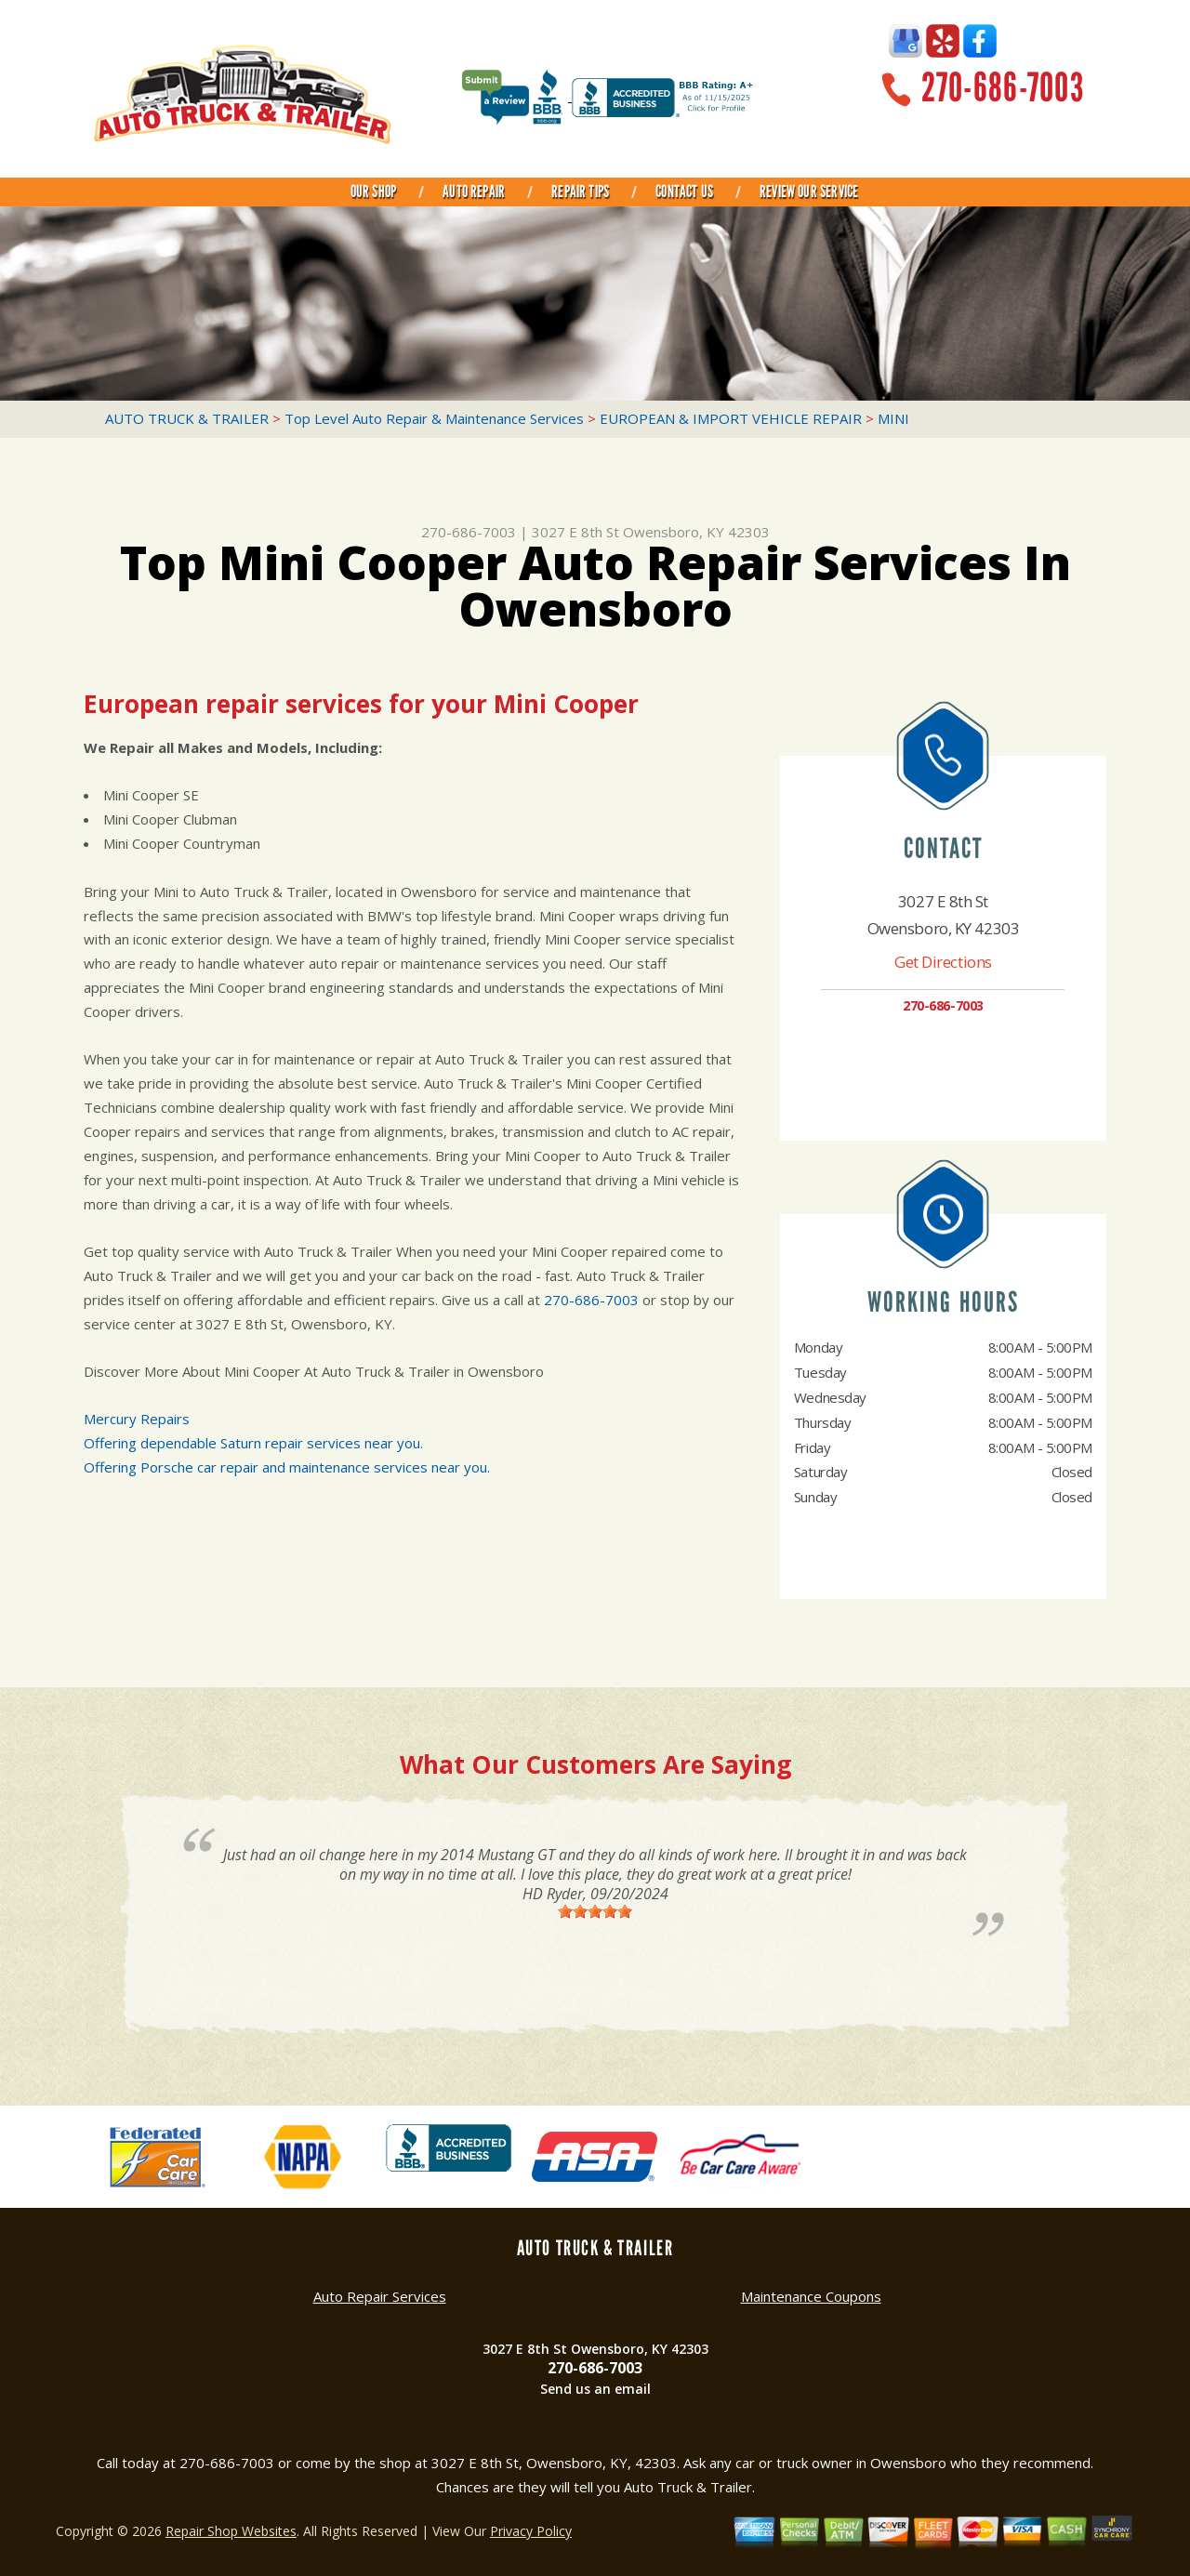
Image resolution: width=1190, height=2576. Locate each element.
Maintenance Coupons (811, 2296)
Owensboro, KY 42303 (696, 531)
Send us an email (595, 2389)
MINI (893, 418)
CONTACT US (684, 191)
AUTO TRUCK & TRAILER (187, 418)
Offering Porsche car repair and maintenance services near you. (287, 1467)
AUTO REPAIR (474, 191)
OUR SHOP (373, 191)
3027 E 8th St (575, 531)
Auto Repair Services (379, 2296)
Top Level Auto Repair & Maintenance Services (434, 418)
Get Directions (943, 961)
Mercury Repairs (137, 1418)
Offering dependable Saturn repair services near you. (253, 1442)
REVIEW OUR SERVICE (809, 191)
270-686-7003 (1002, 88)
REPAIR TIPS (580, 191)
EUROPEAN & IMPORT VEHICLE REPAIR (731, 418)
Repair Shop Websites (231, 2531)
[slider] (595, 1911)
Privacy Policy (531, 2531)
